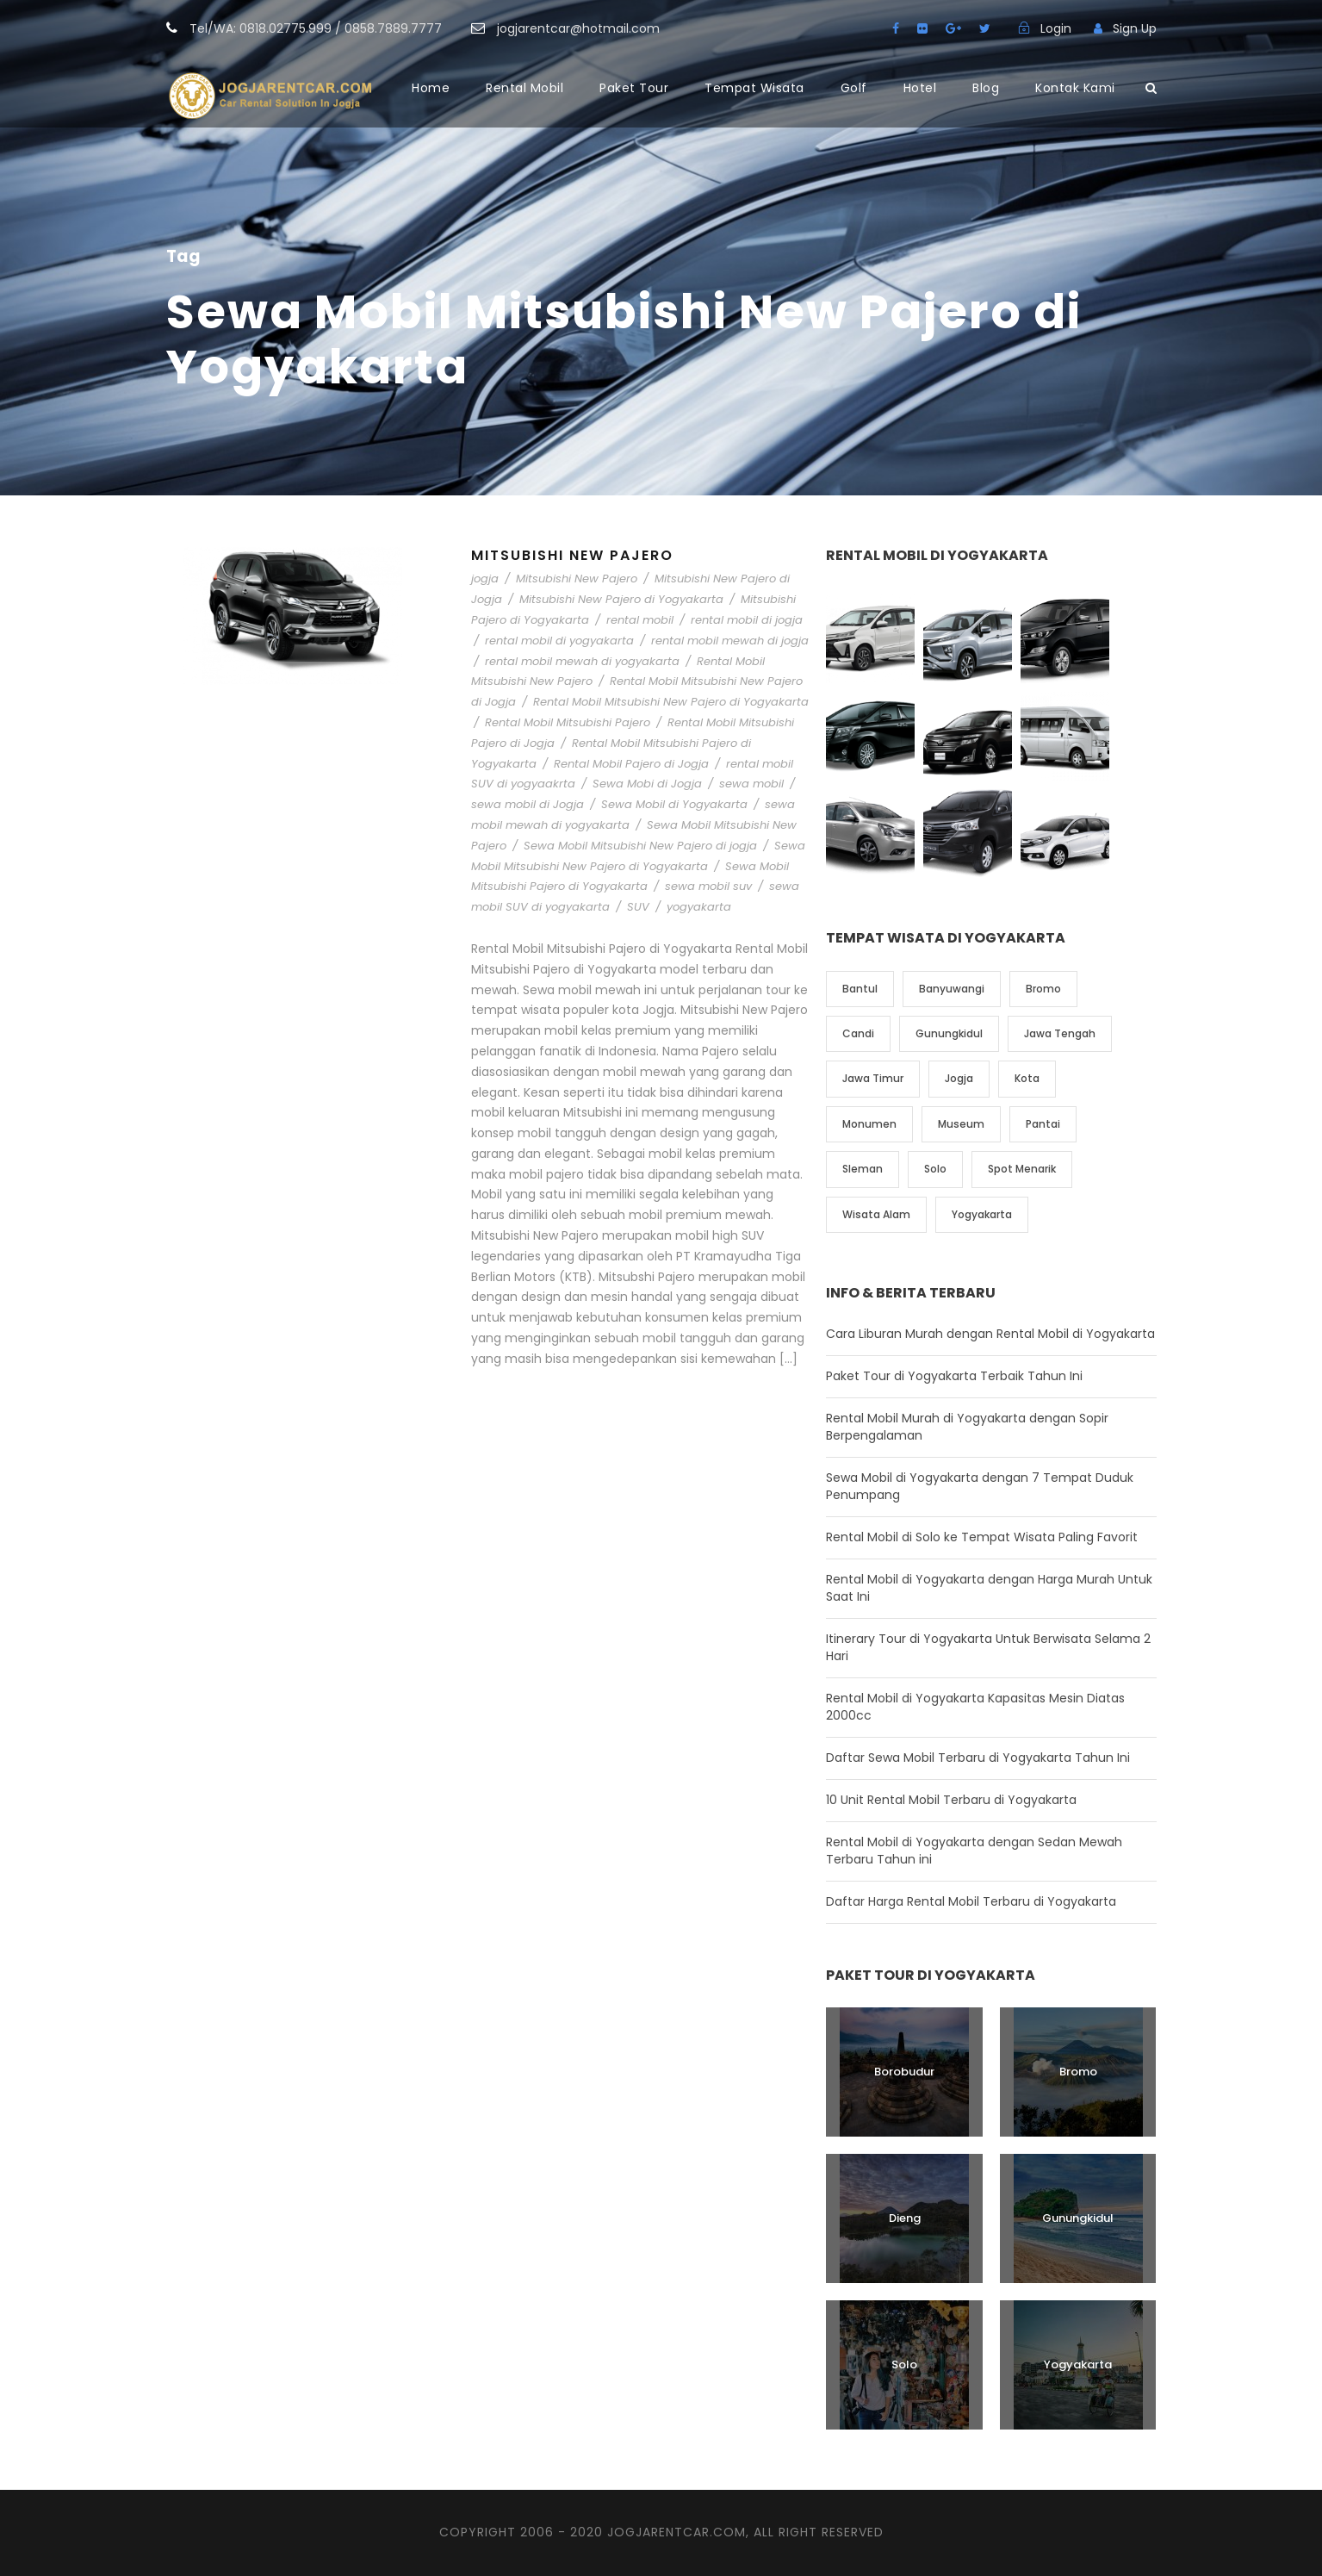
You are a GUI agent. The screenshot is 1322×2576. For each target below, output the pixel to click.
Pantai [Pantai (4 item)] (1043, 1124)
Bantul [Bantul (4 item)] (860, 988)
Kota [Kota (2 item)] (1027, 1078)
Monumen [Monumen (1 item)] (869, 1124)
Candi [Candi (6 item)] (858, 1033)
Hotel (920, 87)
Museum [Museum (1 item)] (961, 1124)
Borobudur (904, 2071)
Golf (854, 87)
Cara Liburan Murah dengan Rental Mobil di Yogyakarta (990, 1333)
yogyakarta (699, 907)
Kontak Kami (1075, 87)
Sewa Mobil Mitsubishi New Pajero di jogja (640, 845)
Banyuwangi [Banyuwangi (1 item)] (951, 988)
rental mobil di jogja (747, 620)
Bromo (1078, 2071)
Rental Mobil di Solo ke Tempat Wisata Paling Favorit (982, 1537)
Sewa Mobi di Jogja (647, 783)
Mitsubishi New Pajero (572, 555)
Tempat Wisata (754, 87)
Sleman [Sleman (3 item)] (862, 1168)
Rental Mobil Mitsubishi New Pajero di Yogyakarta (671, 702)
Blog (985, 87)
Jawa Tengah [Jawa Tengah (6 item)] (1059, 1033)
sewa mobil (751, 783)
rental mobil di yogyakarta (559, 640)
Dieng (905, 2218)
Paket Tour (633, 87)
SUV (638, 907)
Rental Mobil (524, 87)
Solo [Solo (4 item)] (935, 1168)
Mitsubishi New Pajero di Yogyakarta (621, 599)
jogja (485, 578)
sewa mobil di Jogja (527, 804)
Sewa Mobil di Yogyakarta (674, 804)
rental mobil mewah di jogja (730, 640)
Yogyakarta (1078, 2364)
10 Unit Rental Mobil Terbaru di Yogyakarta (951, 1799)
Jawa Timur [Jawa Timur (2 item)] (872, 1078)
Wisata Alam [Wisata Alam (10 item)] (876, 1214)
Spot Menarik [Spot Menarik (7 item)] (1022, 1168)
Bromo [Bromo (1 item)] (1043, 988)
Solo (904, 2364)
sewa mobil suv (708, 886)
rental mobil (639, 620)
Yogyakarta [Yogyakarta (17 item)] (982, 1214)
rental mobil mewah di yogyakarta (582, 661)
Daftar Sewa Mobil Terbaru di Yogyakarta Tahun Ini (978, 1757)
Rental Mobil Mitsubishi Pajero (567, 722)
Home (431, 87)
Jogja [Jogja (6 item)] (959, 1078)
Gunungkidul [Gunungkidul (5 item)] (949, 1033)
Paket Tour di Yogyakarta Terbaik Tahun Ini (954, 1375)
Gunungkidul (1078, 2218)
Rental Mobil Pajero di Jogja (631, 764)
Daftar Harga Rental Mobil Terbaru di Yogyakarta (971, 1901)
